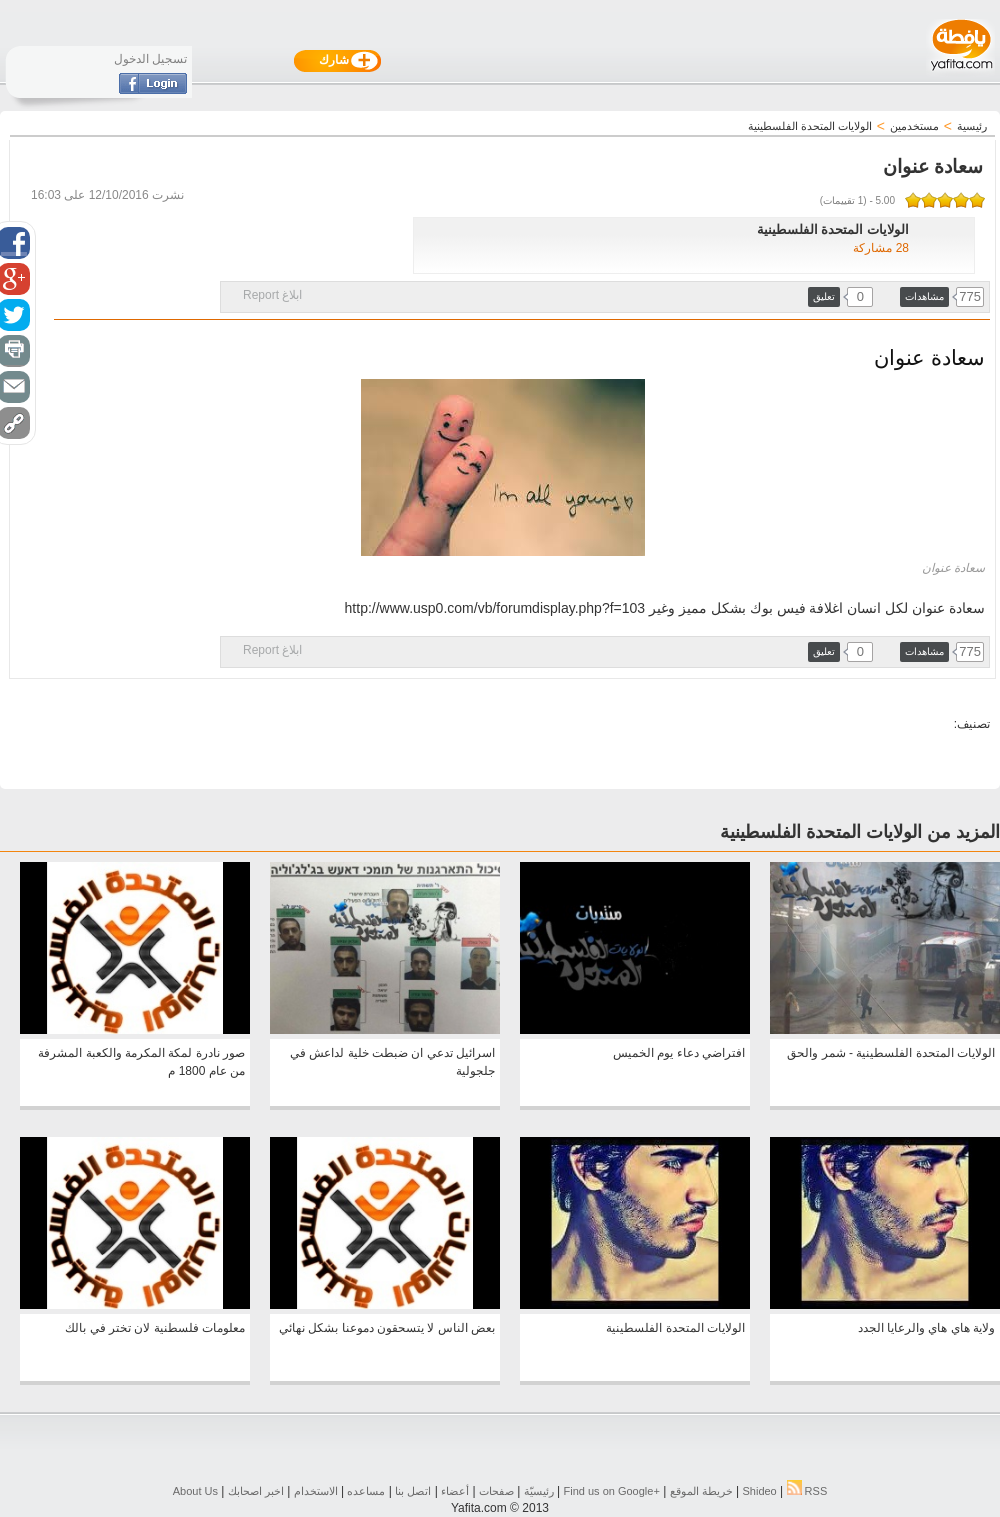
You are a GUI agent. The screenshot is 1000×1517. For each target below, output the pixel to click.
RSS (807, 1491)
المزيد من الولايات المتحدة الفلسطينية (860, 832)
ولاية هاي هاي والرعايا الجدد (926, 1328)
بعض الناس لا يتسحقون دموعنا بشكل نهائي (387, 1328)
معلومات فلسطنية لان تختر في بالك (155, 1328)
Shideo (759, 1491)
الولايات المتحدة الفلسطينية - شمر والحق (891, 1053)
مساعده (366, 1491)
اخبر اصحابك (256, 1491)
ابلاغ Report (272, 295)
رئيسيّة (539, 1491)
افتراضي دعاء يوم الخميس (679, 1053)
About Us (195, 1491)
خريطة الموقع (701, 1491)
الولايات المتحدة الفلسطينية (675, 1328)
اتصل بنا (413, 1491)
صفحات (496, 1491)
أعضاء (455, 1491)
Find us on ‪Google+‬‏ (612, 1491)
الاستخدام (316, 1491)
